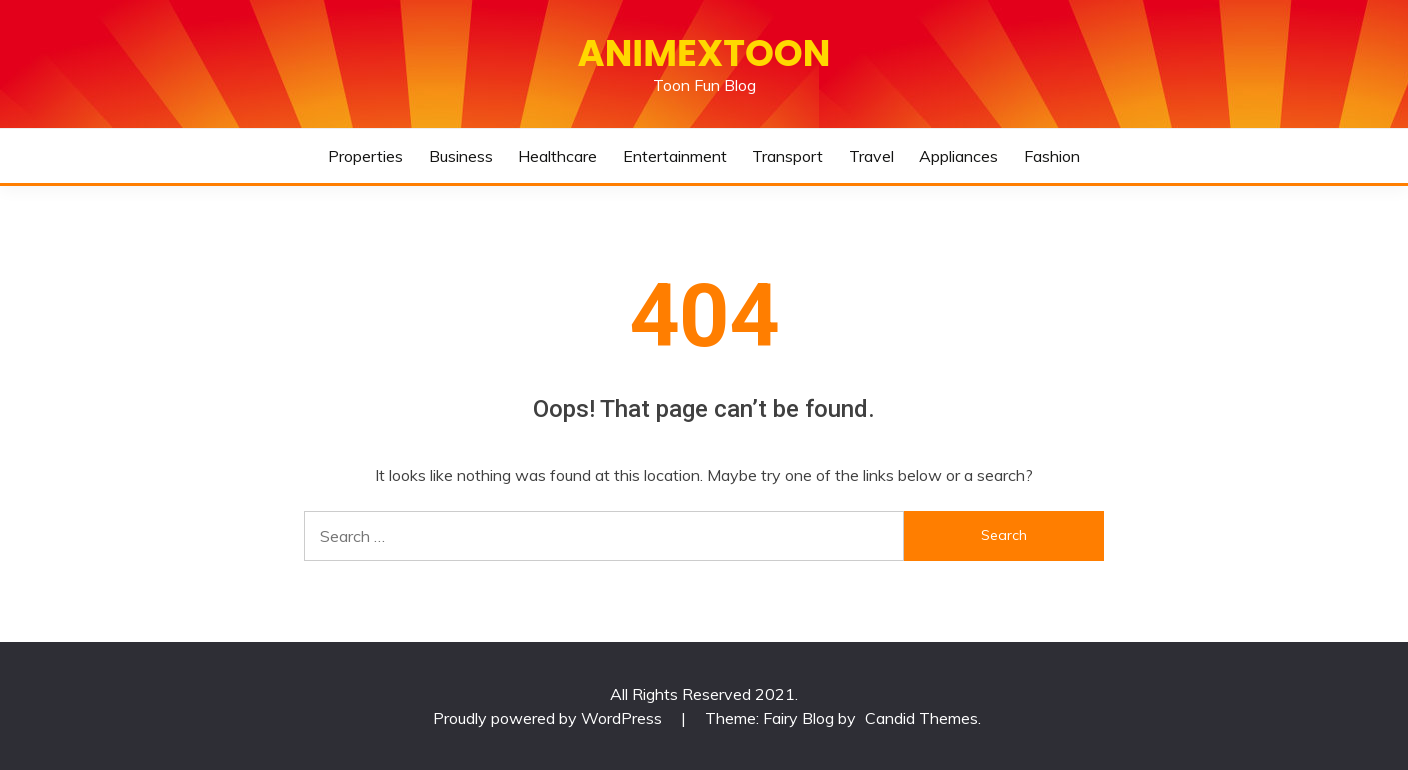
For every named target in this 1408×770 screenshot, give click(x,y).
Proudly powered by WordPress (549, 718)
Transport (787, 156)
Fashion (1052, 156)
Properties (365, 156)
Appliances (958, 156)
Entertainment (675, 156)
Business (461, 156)
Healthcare (557, 156)
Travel (871, 156)
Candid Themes (921, 718)
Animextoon (704, 53)
